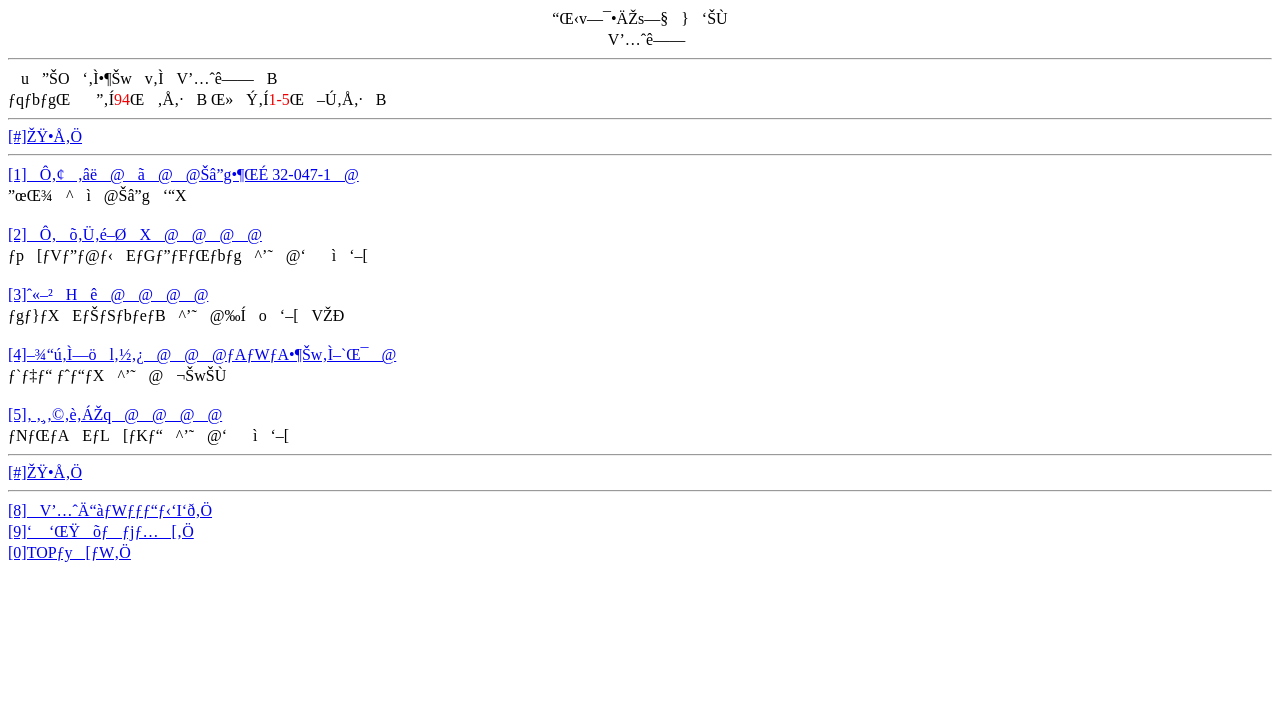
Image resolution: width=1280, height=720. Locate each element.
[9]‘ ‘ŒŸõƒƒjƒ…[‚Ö (101, 531)
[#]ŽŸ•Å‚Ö (45, 136)
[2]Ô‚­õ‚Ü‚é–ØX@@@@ (135, 234)
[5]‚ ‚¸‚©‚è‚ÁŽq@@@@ (115, 414)
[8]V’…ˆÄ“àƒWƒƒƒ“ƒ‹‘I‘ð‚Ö (110, 510)
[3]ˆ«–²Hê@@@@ (108, 294)
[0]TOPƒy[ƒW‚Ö (69, 552)
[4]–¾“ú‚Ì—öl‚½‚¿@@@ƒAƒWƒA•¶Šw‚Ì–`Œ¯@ (202, 354)
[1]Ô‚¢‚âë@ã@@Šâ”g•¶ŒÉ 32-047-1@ (183, 174)
